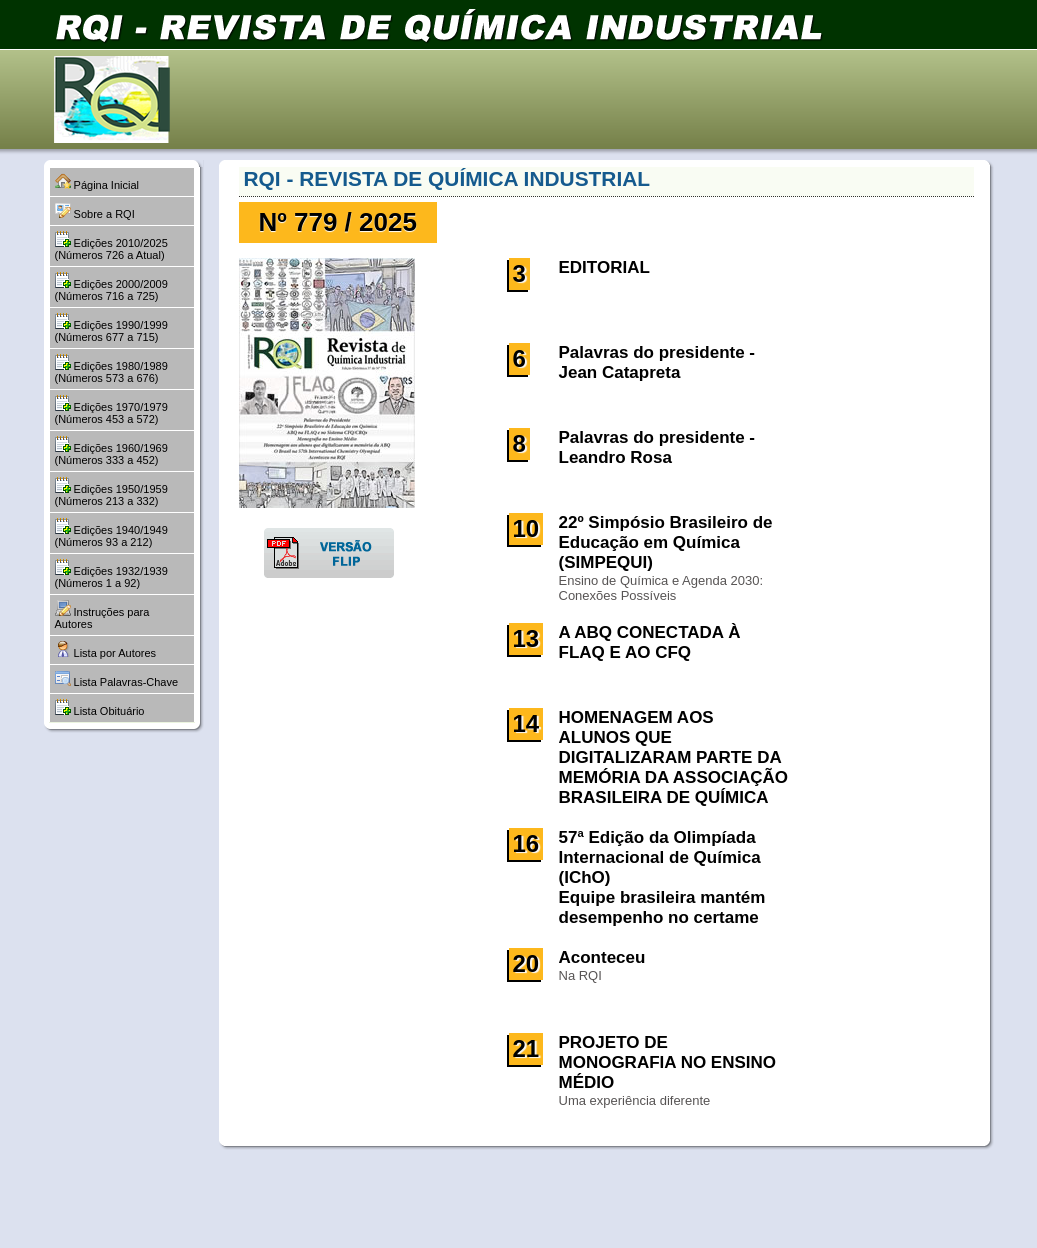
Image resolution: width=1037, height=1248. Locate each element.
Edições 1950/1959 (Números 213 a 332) (111, 492)
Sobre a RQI (95, 211)
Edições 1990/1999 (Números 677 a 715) (111, 328)
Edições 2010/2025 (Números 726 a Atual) (111, 246)
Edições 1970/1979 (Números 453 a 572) (111, 410)
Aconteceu (602, 957)
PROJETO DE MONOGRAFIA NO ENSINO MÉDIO (668, 1062)
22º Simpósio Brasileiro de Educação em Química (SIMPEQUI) (666, 542)
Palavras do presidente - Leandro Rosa (657, 447)
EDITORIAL (604, 267)
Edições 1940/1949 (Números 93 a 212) (111, 533)
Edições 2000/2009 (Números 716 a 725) (111, 287)
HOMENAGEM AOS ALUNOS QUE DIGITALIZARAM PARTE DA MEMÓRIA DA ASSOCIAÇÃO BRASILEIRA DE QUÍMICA (674, 757)
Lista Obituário (100, 708)
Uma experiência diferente (635, 1100)
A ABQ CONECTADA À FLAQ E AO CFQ (650, 642)
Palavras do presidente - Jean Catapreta (657, 362)
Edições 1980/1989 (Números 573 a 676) (111, 369)
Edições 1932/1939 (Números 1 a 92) (111, 574)
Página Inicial (97, 182)
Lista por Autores (106, 650)
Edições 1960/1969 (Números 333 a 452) (111, 451)
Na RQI (580, 975)
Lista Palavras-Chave (117, 679)
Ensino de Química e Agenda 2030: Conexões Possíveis (661, 588)
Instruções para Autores (102, 615)
